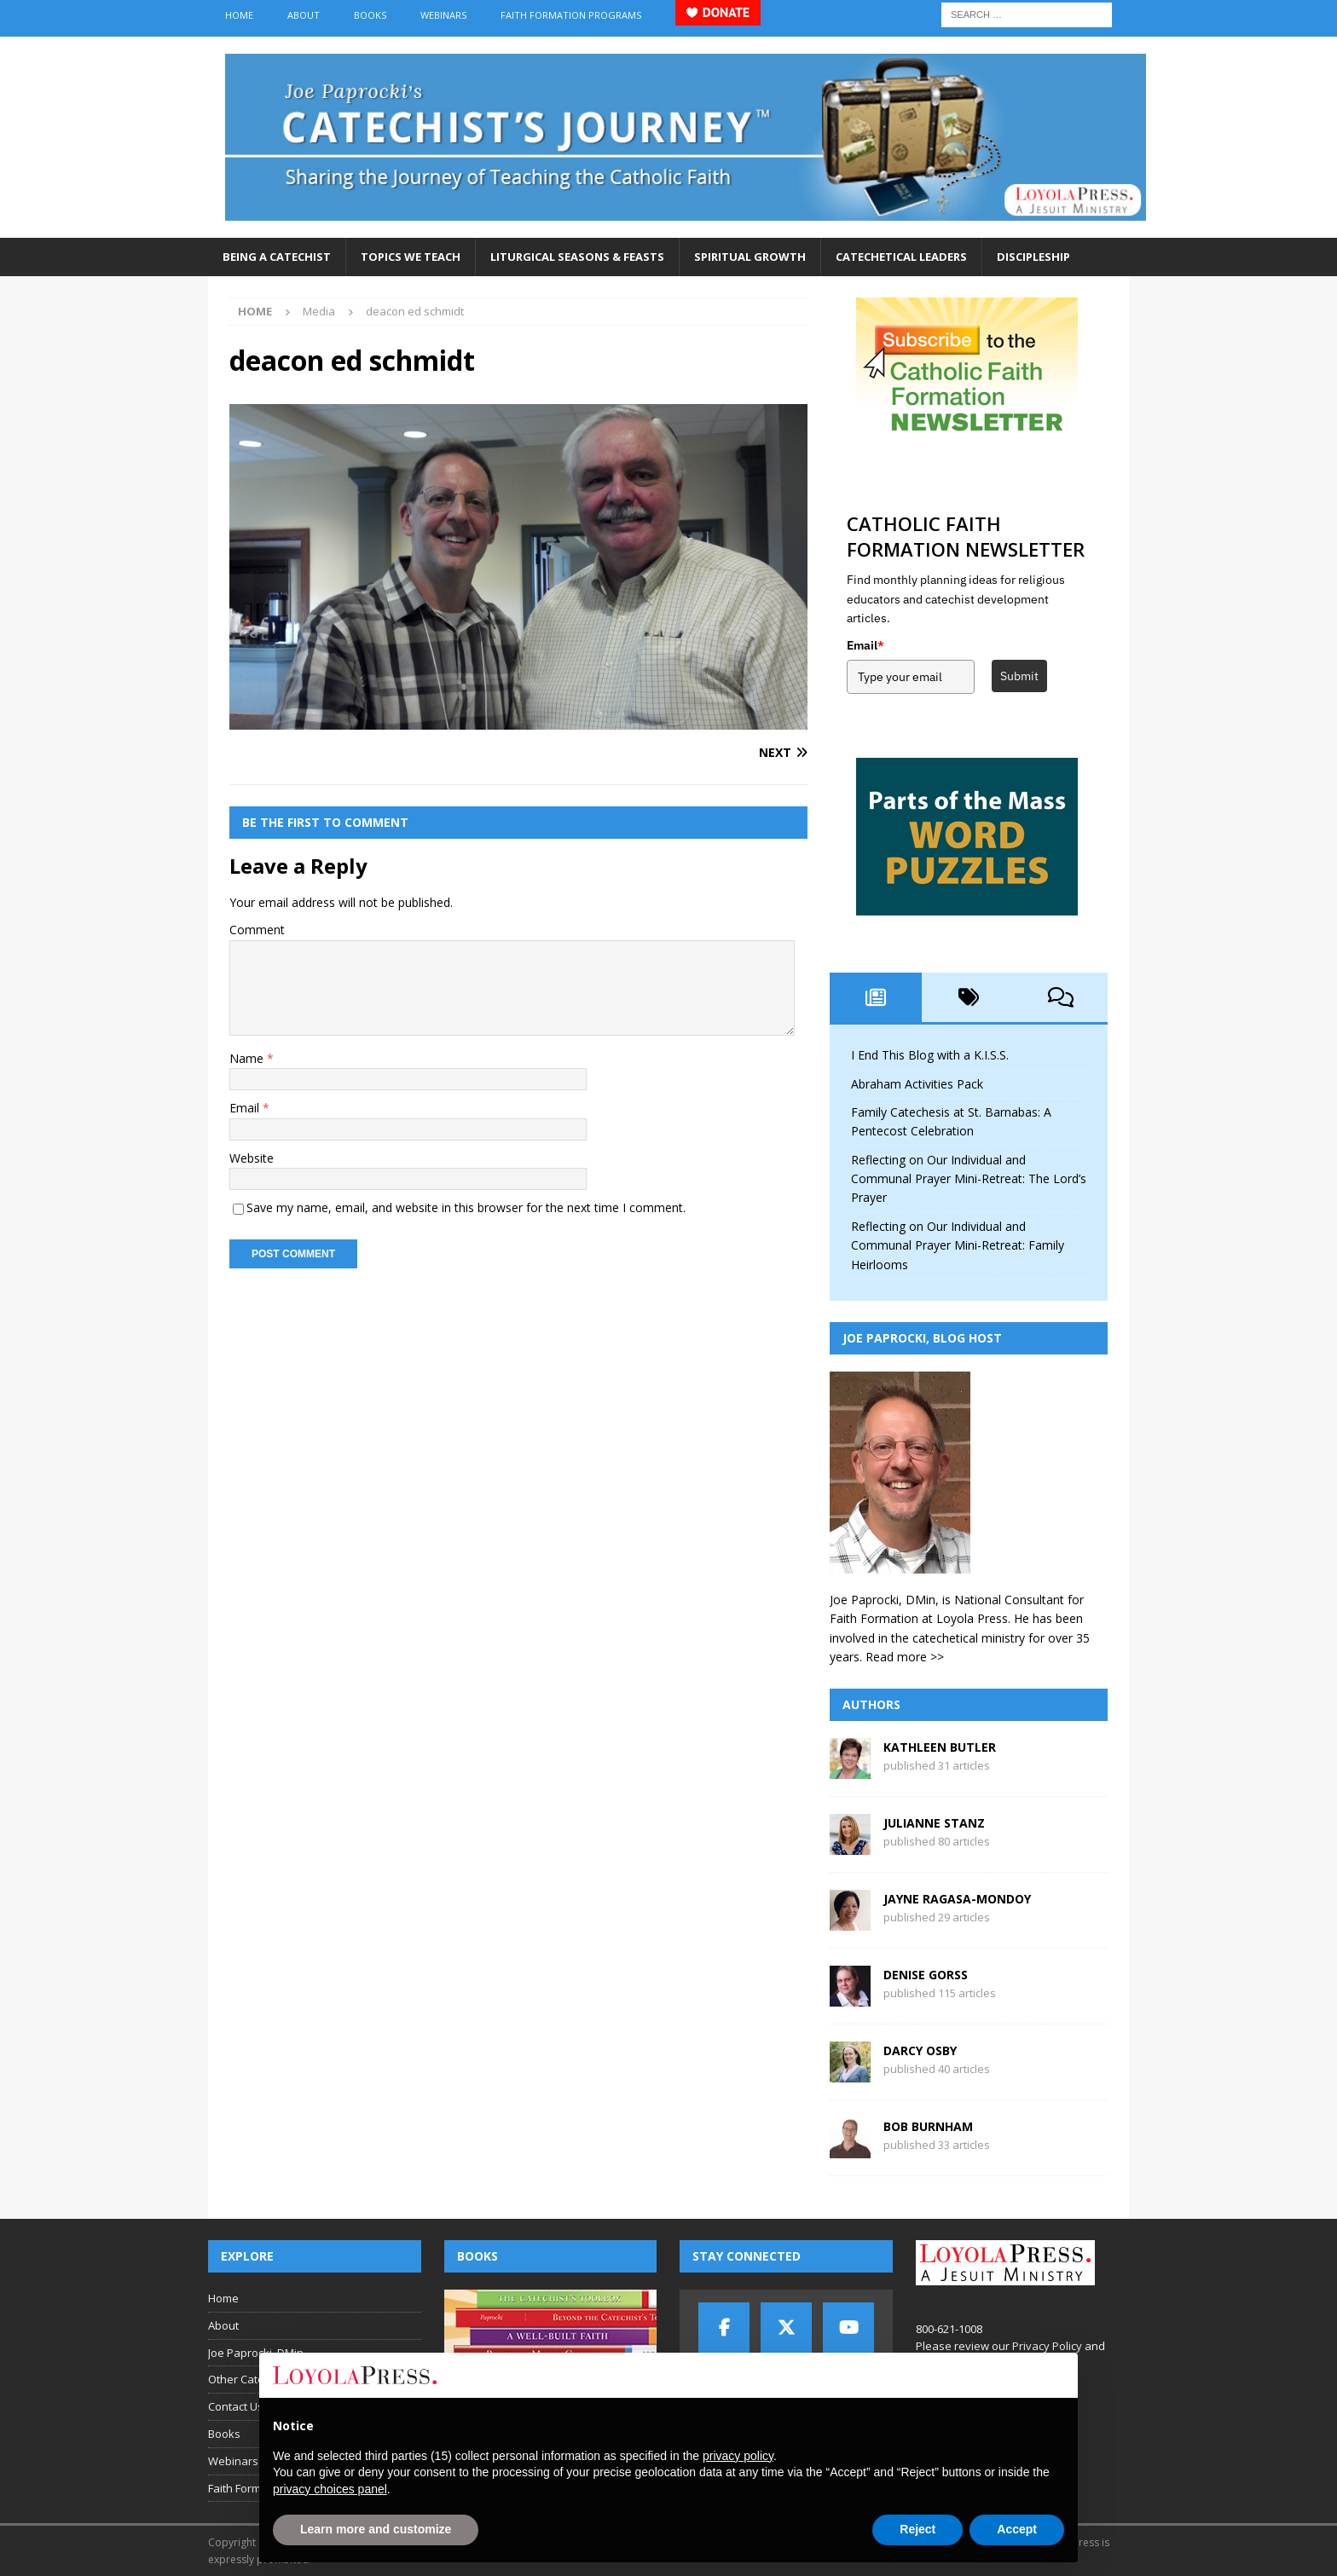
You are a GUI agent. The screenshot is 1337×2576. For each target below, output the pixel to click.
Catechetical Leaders (901, 256)
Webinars (443, 15)
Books (370, 15)
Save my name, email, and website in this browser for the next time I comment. (466, 1207)
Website (251, 1158)
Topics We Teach (410, 256)
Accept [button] (1017, 2529)
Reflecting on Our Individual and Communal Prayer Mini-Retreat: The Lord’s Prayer (968, 1179)
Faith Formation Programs (571, 15)
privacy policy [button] (738, 2456)
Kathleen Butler (939, 1747)
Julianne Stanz (934, 1823)
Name (248, 1058)
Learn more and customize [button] (375, 2529)
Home (239, 15)
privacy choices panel (330, 2489)
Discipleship (1033, 256)
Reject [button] (917, 2529)
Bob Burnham (928, 2126)
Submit (1019, 676)
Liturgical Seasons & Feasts (577, 256)
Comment (257, 929)
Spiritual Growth (750, 256)
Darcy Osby (920, 2050)
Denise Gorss (925, 1975)
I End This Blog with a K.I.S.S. (930, 1055)
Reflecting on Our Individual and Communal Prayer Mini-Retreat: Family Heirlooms (957, 1245)
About (303, 15)
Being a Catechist (277, 256)
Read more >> (904, 1657)
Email (246, 1108)
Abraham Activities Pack (917, 1084)
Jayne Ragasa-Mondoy (957, 1899)
